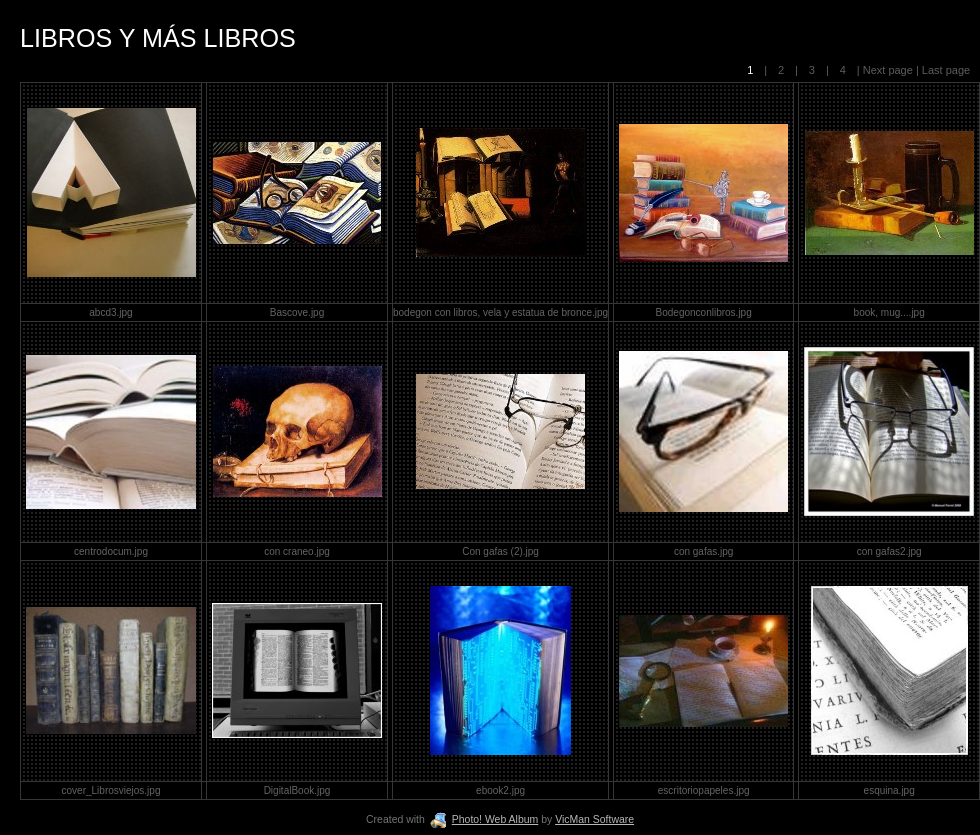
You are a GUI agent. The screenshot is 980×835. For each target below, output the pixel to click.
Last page (944, 70)
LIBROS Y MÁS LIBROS (158, 38)
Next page (888, 70)
